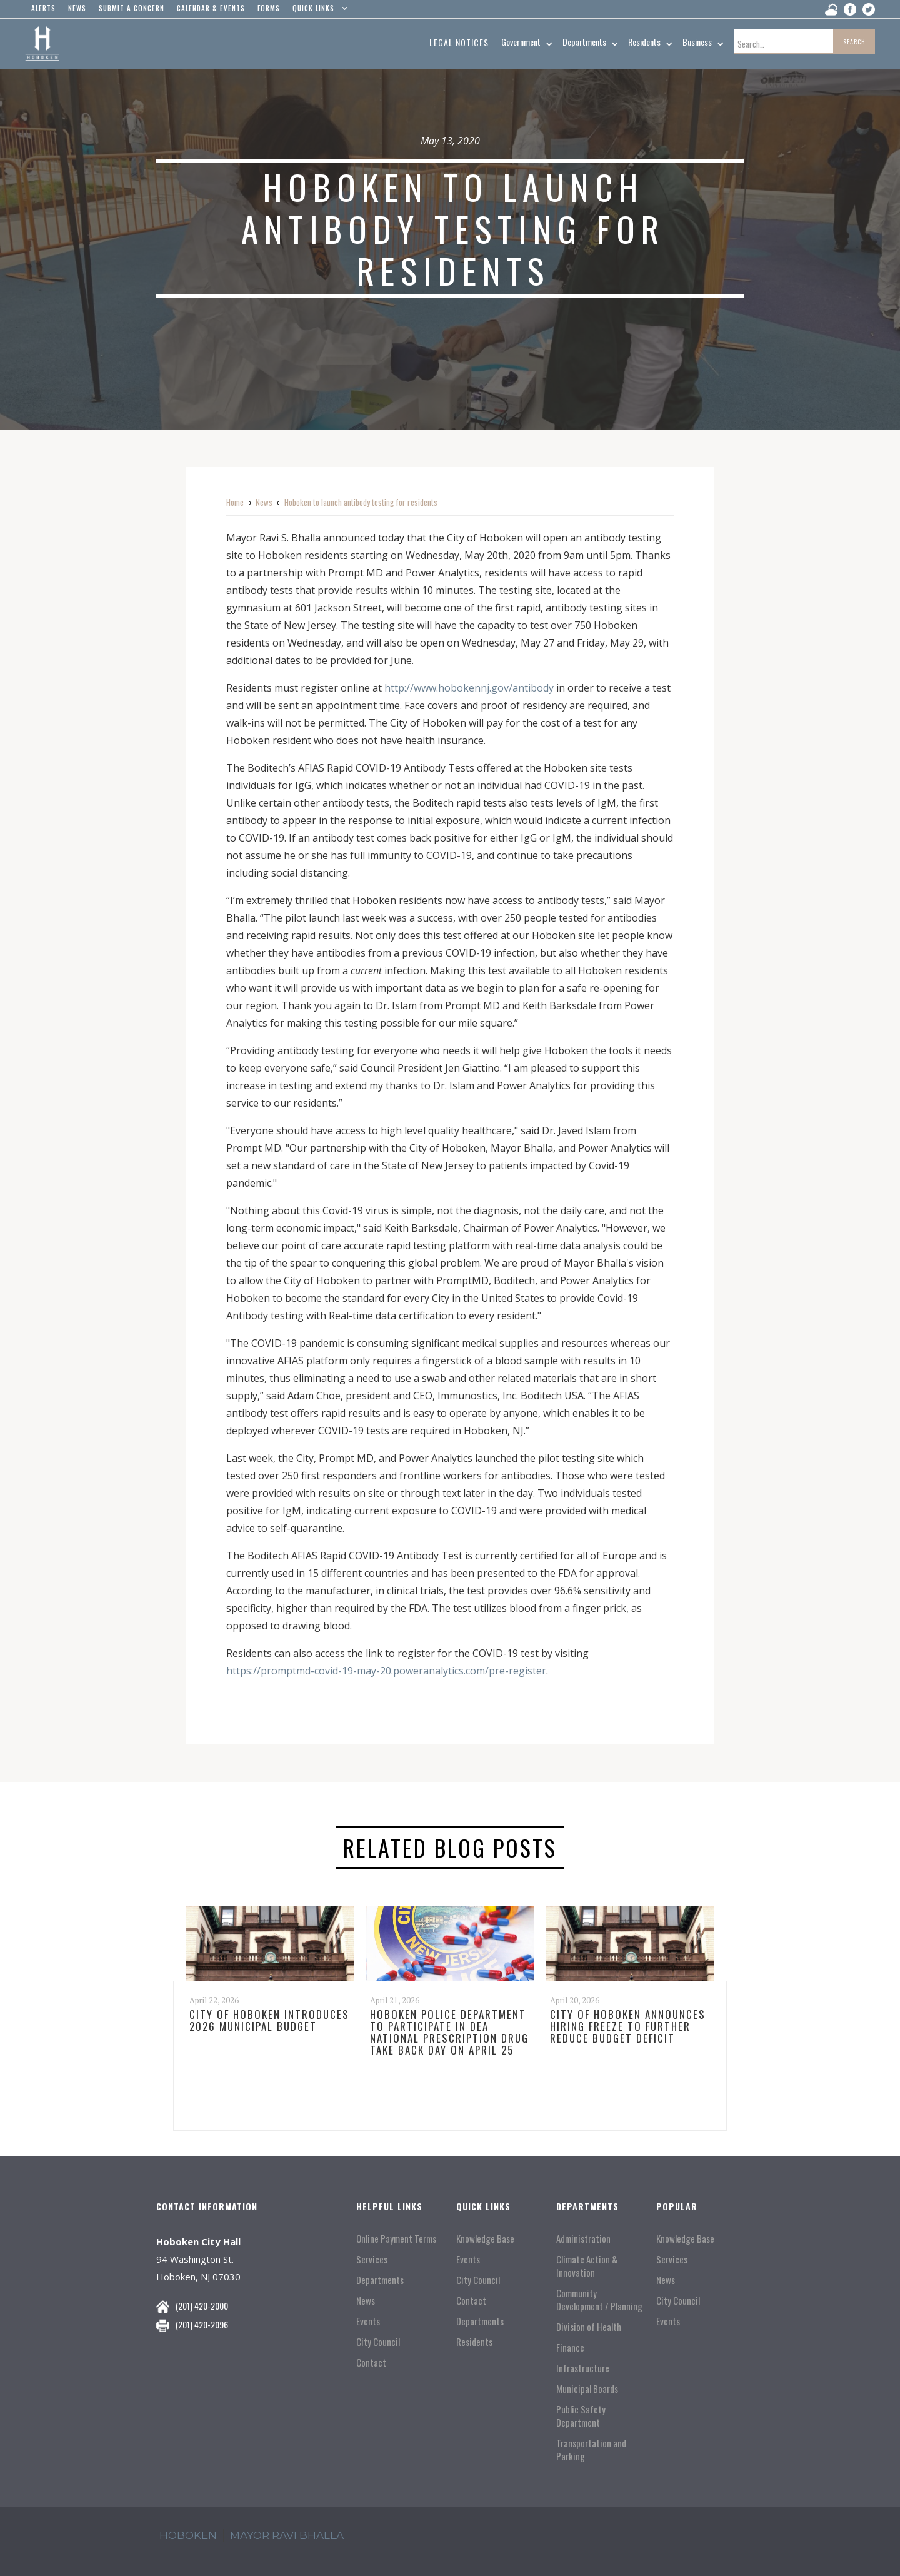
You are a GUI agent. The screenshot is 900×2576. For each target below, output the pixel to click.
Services (372, 2259)
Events (368, 2321)
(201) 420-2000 (202, 2305)
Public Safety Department (581, 2416)
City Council (378, 2341)
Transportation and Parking (591, 2450)
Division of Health (588, 2326)
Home (235, 502)
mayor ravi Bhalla (287, 2535)
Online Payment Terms (396, 2238)
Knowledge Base (485, 2238)
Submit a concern (131, 8)
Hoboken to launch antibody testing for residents (361, 502)
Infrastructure (582, 2368)
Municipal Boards (587, 2388)
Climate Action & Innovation (587, 2266)
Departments (380, 2280)
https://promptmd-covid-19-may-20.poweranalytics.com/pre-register (386, 1671)
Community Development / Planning (599, 2300)
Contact (371, 2362)
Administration (583, 2238)
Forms (269, 8)
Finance (570, 2347)
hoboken (188, 2535)
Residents (474, 2341)
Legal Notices (459, 42)
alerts (43, 8)
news (77, 8)
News (264, 502)
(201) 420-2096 (202, 2324)
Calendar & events (211, 8)
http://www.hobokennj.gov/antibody (469, 688)
